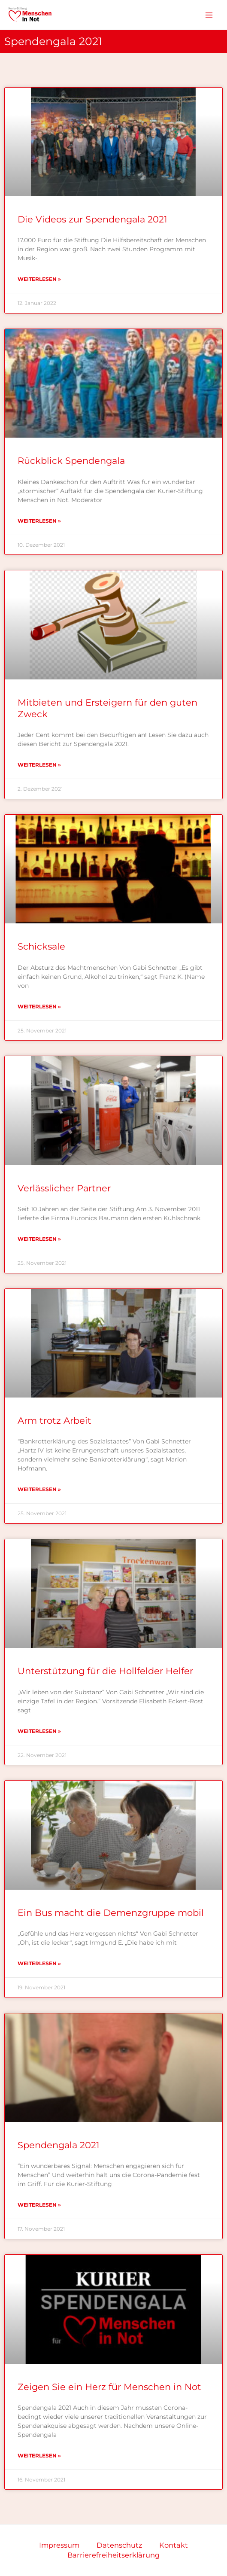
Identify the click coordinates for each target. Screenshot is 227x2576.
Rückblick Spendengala (71, 460)
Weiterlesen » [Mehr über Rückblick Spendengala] (39, 521)
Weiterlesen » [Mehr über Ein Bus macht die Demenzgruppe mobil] (39, 1963)
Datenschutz (119, 2545)
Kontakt (173, 2545)
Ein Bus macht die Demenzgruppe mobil (111, 1912)
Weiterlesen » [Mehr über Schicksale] (39, 1006)
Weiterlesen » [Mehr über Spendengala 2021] (39, 2204)
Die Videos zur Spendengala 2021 (92, 219)
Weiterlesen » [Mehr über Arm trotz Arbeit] (39, 1489)
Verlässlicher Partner (64, 1188)
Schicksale (41, 946)
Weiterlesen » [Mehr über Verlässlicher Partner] (39, 1239)
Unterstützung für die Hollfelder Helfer (105, 1671)
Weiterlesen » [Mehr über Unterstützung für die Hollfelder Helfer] (39, 1731)
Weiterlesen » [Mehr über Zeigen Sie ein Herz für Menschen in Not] (39, 2455)
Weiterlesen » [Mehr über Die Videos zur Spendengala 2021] (39, 279)
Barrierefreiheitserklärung (113, 2555)
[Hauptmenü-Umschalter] (208, 14)
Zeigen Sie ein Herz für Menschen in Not (109, 2386)
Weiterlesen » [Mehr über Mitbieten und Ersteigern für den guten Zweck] (39, 764)
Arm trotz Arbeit (54, 1420)
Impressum (59, 2545)
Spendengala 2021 (59, 2145)
